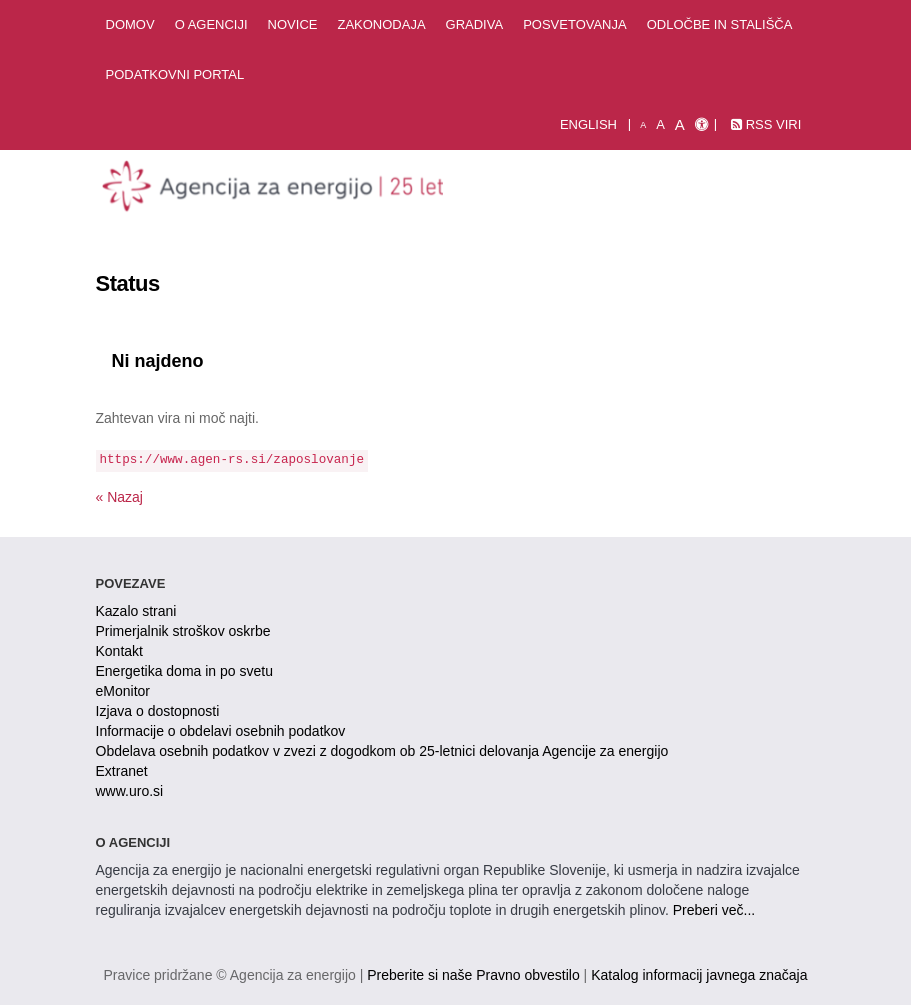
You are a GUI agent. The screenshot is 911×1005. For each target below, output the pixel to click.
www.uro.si (130, 791)
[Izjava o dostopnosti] (701, 125)
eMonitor (123, 691)
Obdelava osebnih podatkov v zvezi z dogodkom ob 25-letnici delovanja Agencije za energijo (382, 751)
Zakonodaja (381, 24)
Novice (293, 24)
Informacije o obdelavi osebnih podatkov (221, 731)
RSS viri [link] (766, 124)
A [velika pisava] (680, 124)
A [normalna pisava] (660, 124)
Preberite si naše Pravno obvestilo (473, 975)
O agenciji (211, 24)
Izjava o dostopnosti (158, 711)
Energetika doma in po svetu (184, 671)
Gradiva (475, 24)
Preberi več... (714, 910)
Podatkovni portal (175, 74)
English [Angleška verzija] (588, 124)
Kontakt (119, 651)
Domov (130, 24)
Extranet (122, 771)
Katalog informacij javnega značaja (699, 975)
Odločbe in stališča (720, 24)
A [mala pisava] (643, 125)
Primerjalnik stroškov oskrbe (183, 631)
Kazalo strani (136, 611)
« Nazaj (119, 497)
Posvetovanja (575, 24)
